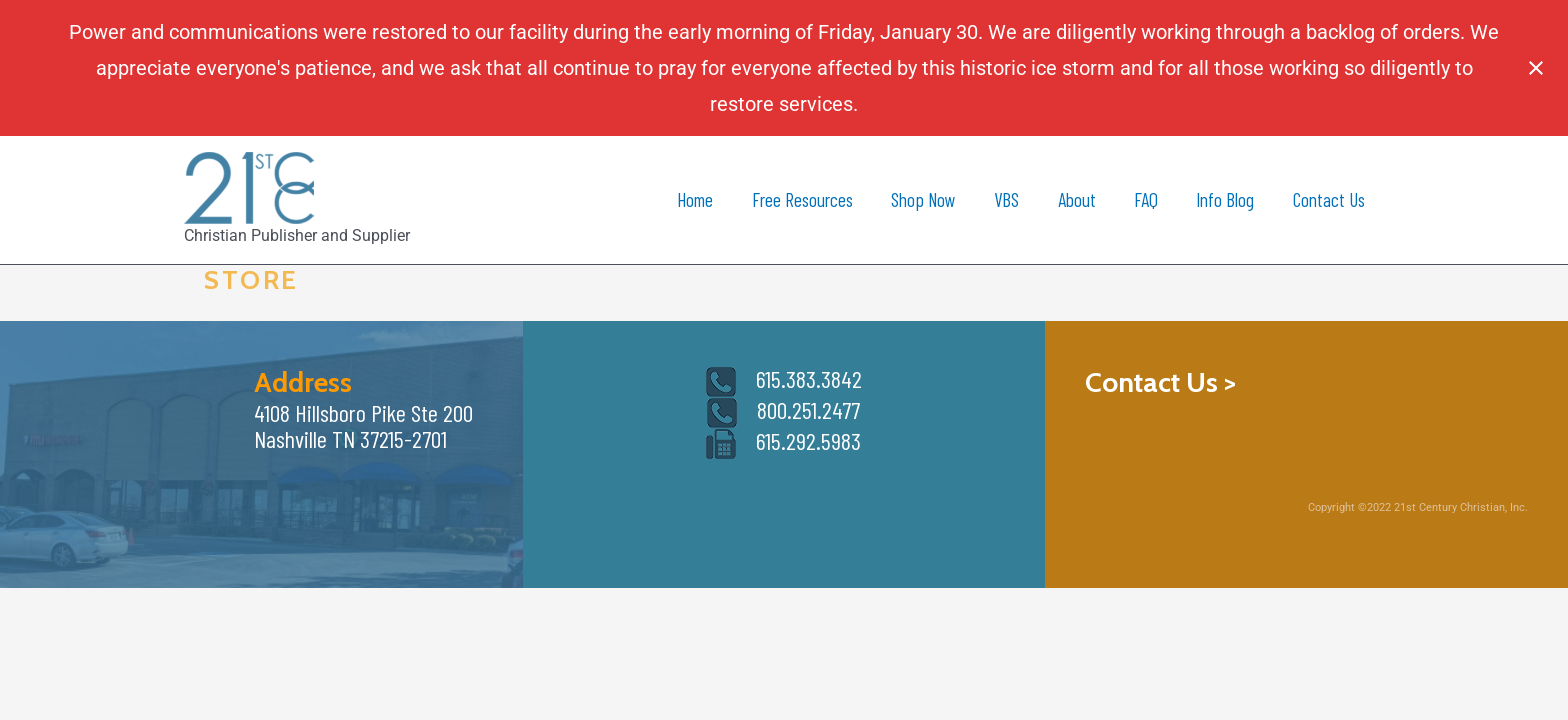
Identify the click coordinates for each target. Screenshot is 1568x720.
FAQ (1146, 199)
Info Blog (1225, 199)
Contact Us (1329, 199)
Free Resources (802, 199)
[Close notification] (1536, 68)
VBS (1006, 199)
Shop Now (923, 199)
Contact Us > (1160, 382)
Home (695, 199)
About (1077, 199)
